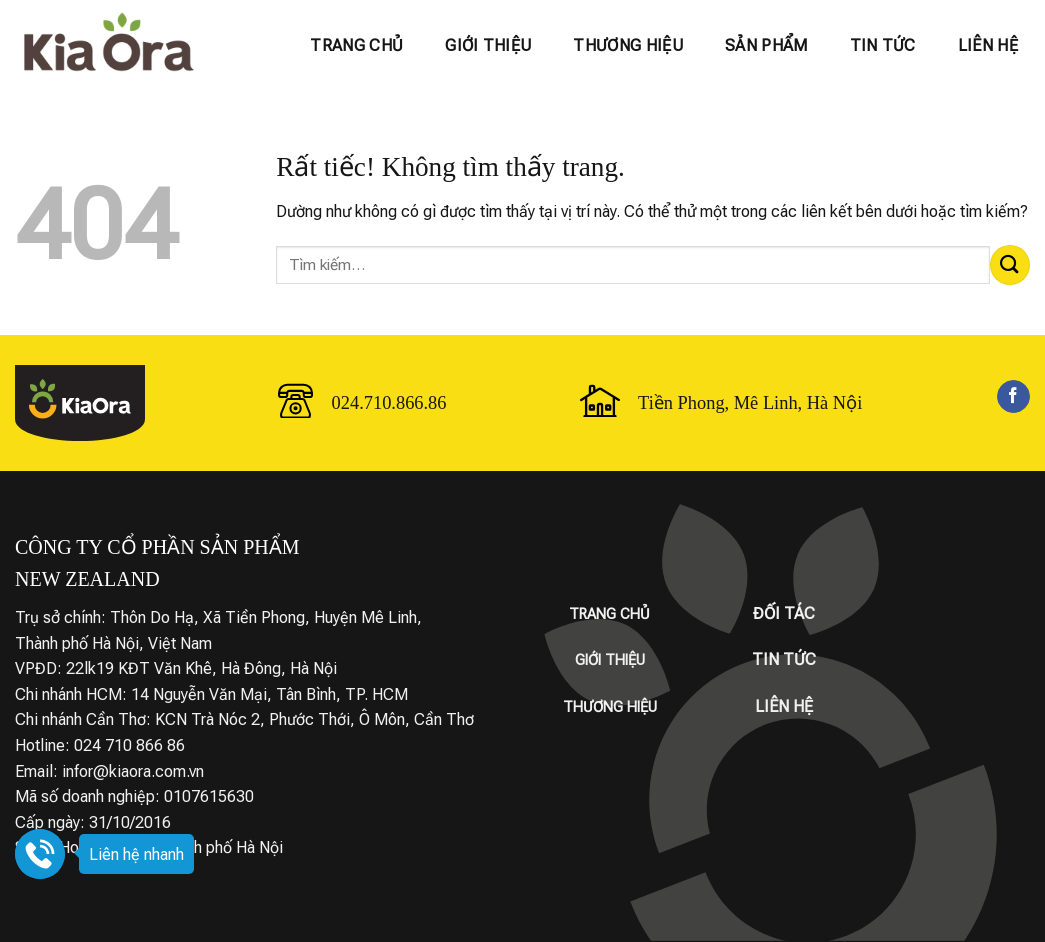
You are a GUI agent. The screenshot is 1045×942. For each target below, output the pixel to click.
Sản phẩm (766, 45)
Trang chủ (356, 45)
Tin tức (883, 45)
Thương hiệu (628, 45)
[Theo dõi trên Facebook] (1013, 397)
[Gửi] (1010, 264)
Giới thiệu (488, 45)
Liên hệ (988, 45)
